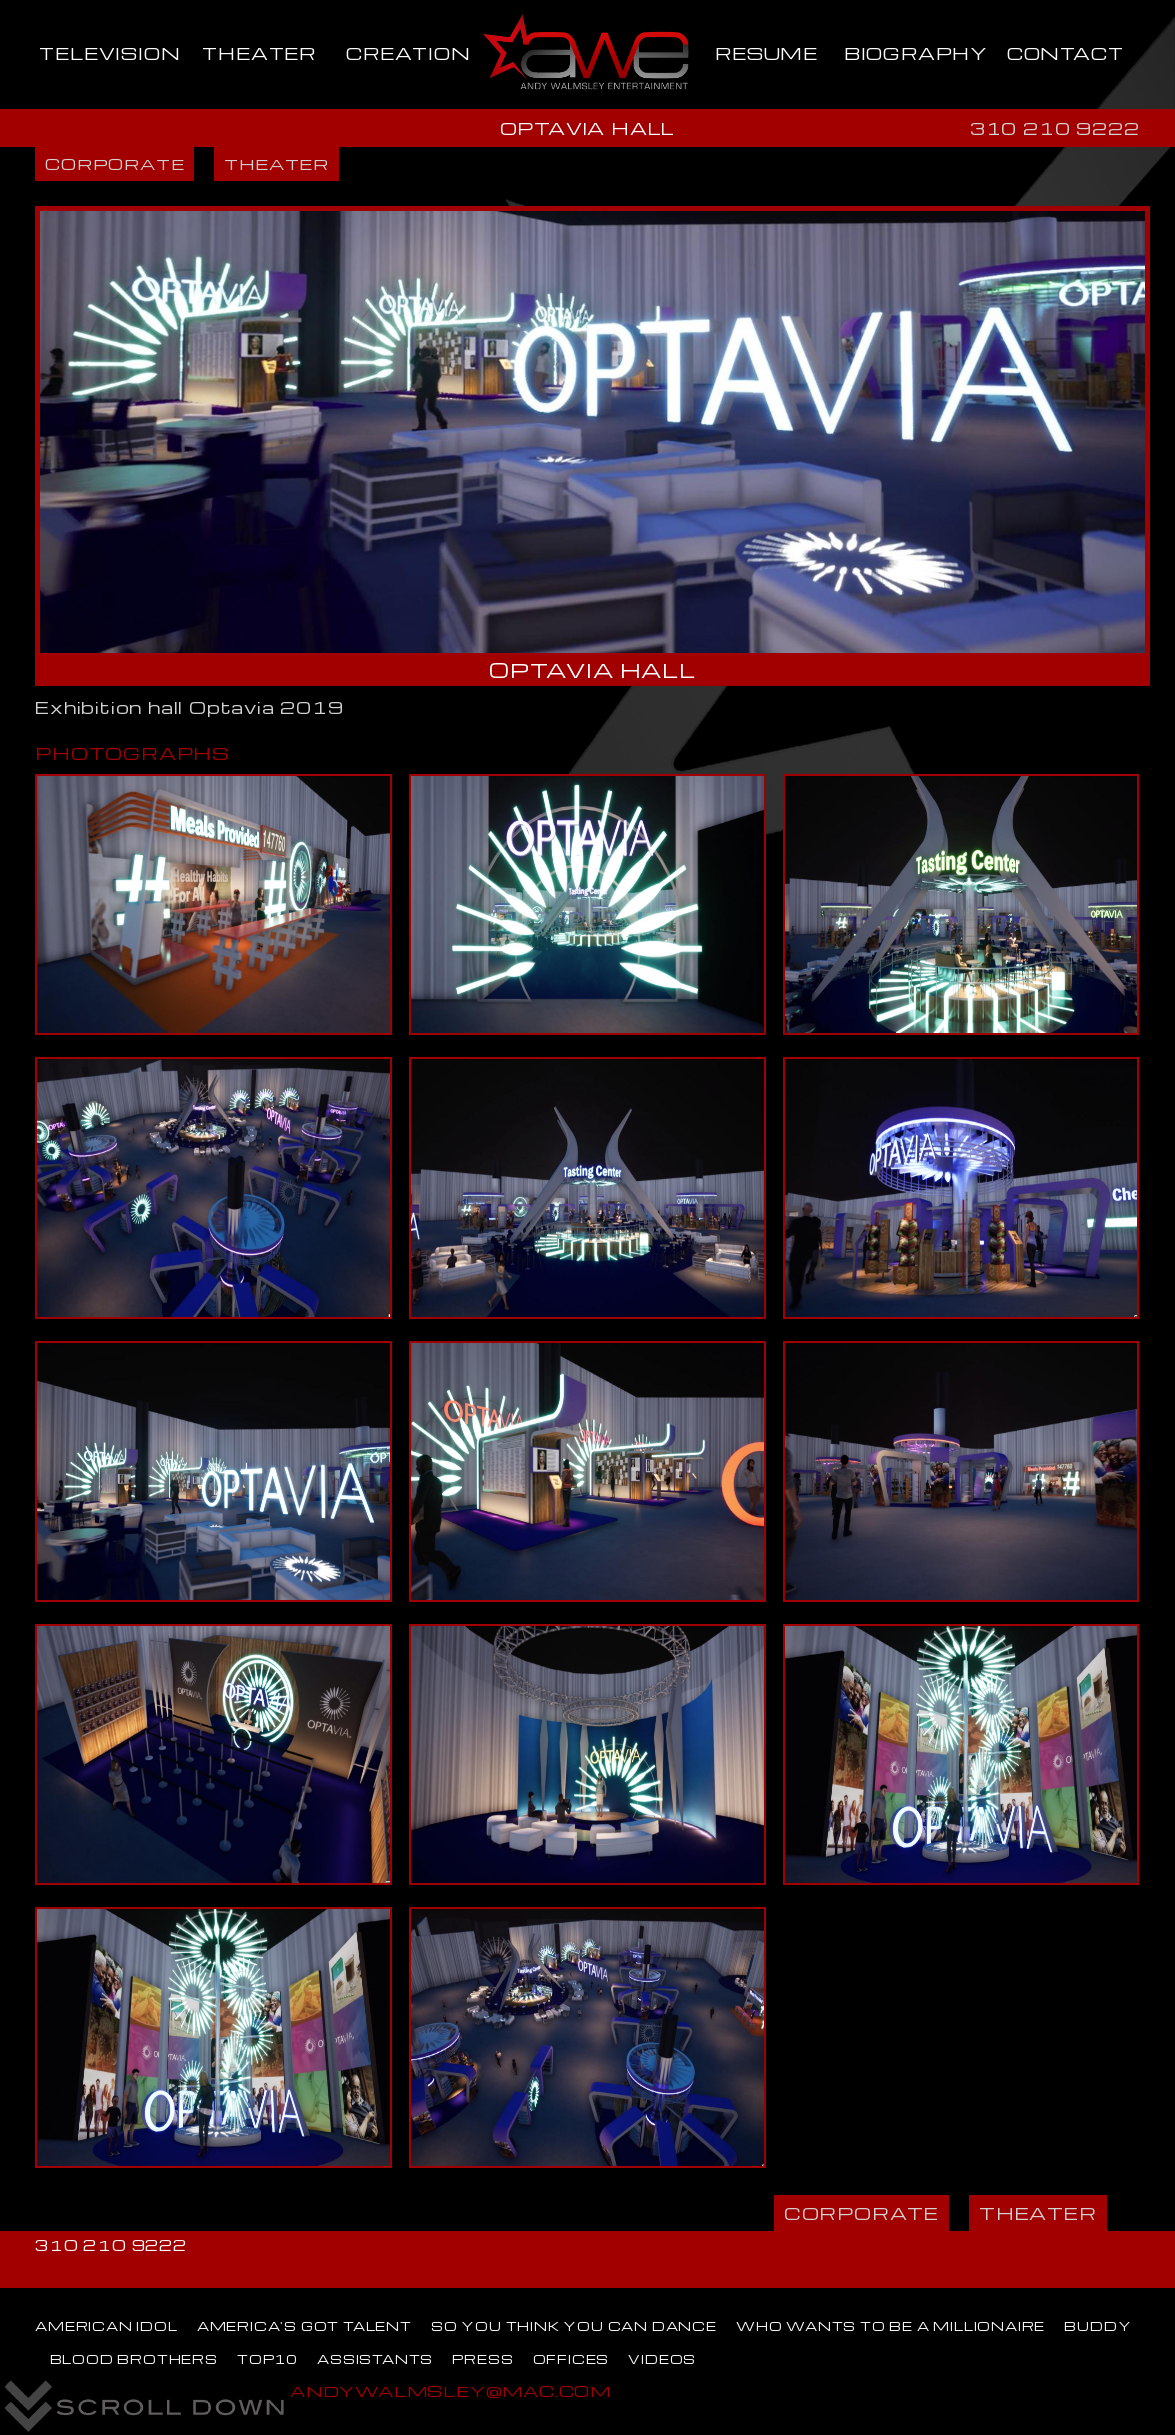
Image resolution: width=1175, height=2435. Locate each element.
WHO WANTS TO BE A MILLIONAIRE (890, 2326)
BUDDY (1097, 2326)
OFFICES (571, 2359)
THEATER (259, 53)
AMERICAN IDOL (106, 2326)
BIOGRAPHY (916, 53)
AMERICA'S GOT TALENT (304, 2326)
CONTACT (1065, 53)
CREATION (408, 53)
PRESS (482, 2359)
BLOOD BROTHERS (134, 2359)
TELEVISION (109, 53)
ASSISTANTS (375, 2359)
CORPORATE (114, 163)
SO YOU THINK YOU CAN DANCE (574, 2326)
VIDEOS (662, 2359)
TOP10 (267, 2359)
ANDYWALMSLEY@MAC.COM (450, 2390)
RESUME (766, 53)
